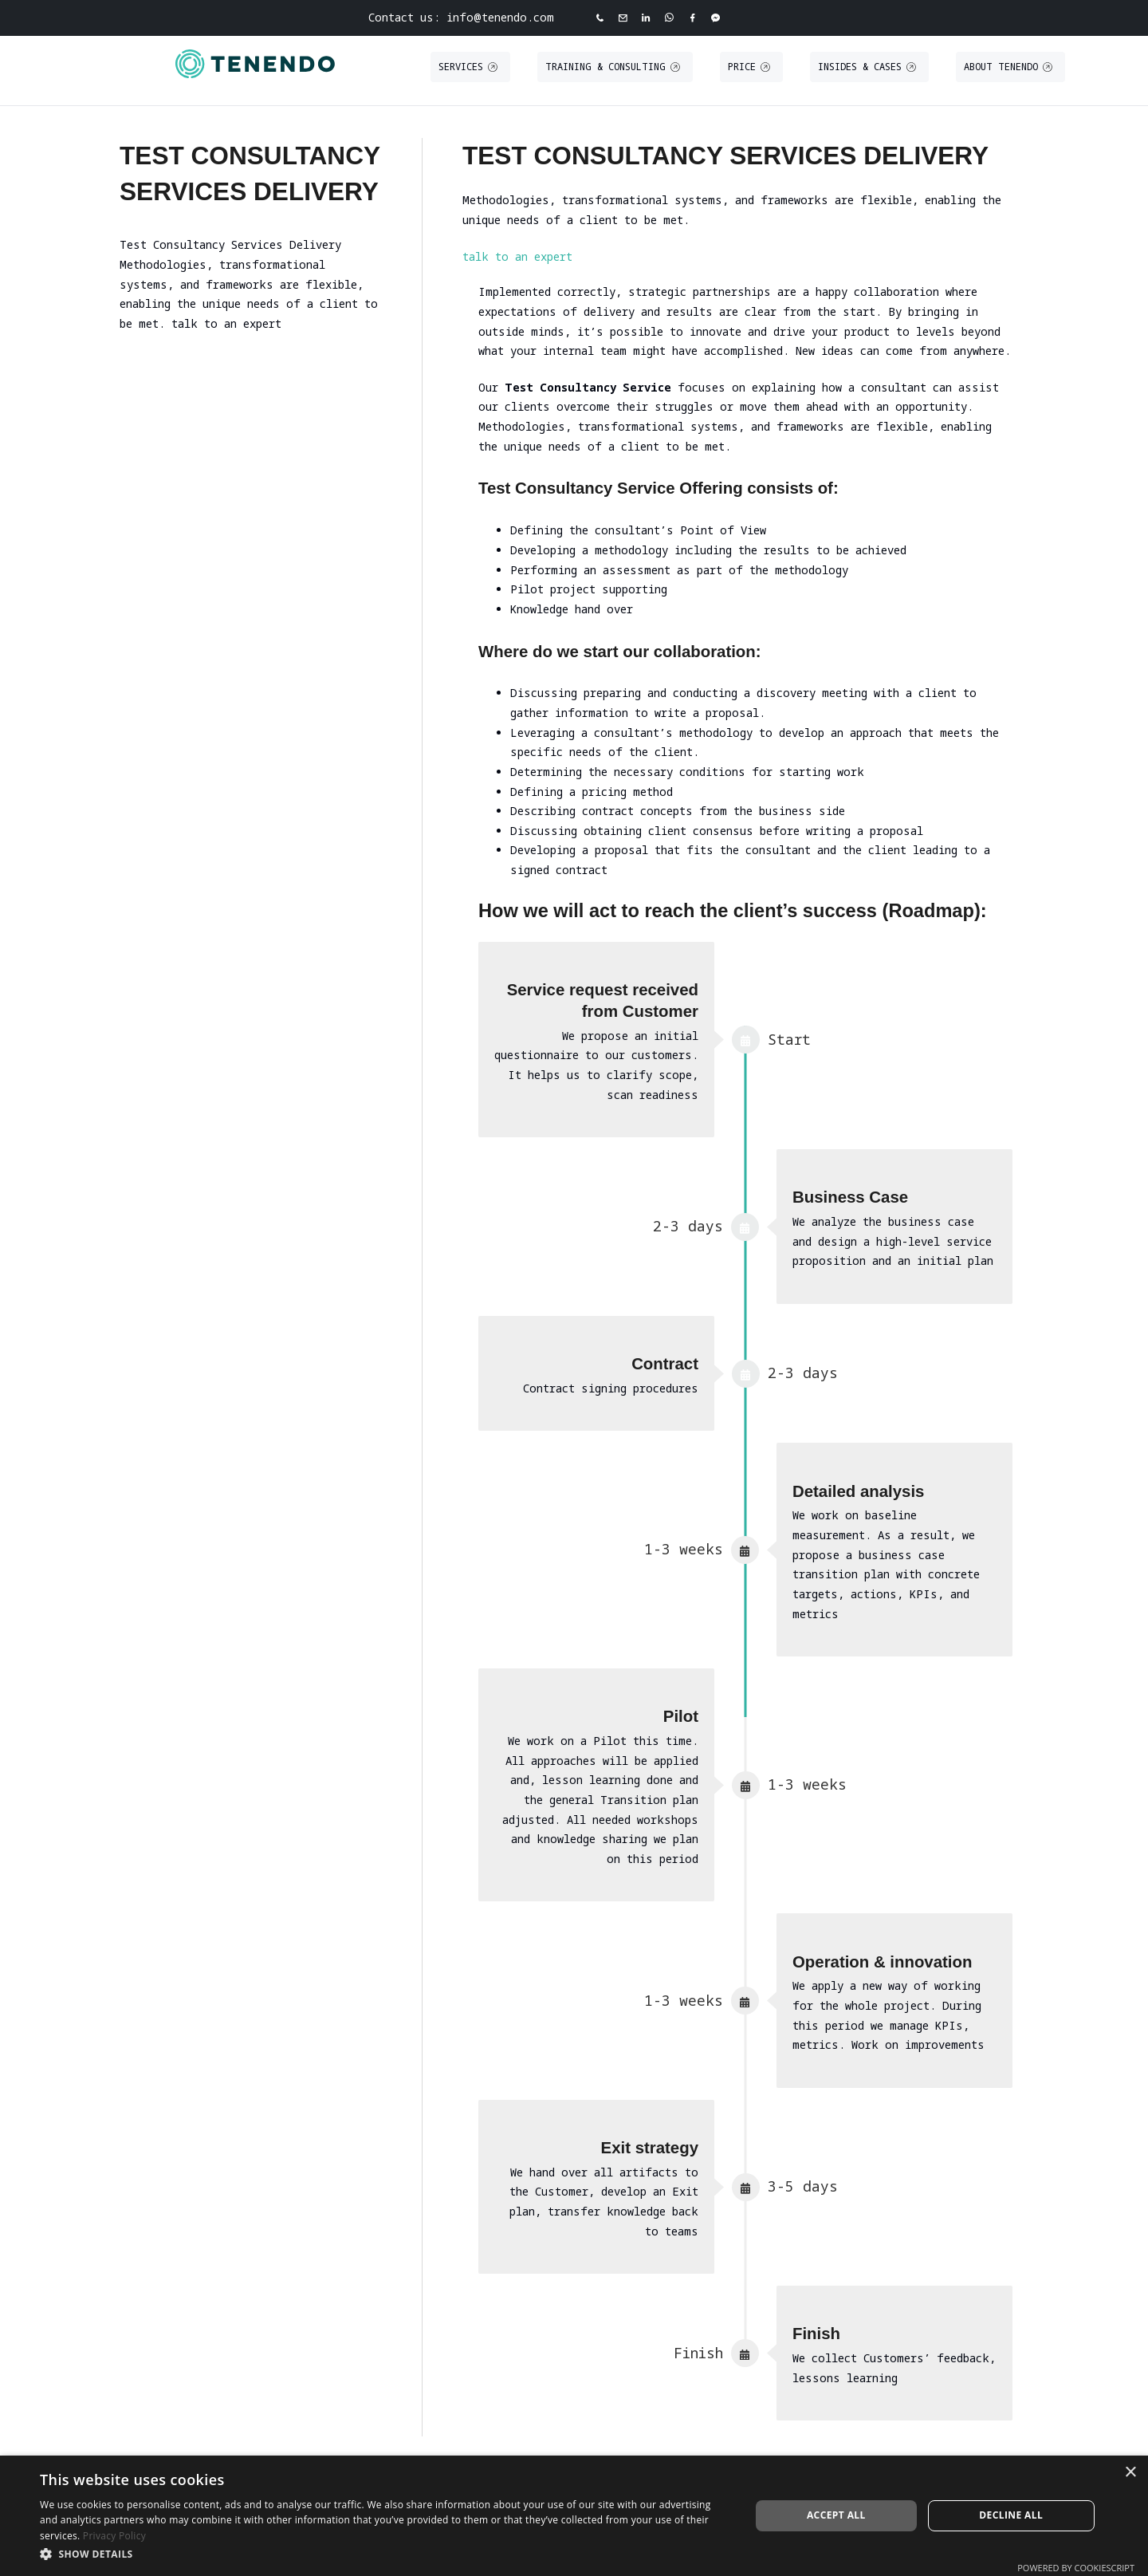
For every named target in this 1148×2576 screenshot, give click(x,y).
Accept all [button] (836, 2515)
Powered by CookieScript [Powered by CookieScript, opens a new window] (1075, 2568)
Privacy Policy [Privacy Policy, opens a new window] (114, 2536)
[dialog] (574, 2516)
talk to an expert (517, 256)
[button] (384, 2554)
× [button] (1130, 2473)
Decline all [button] (1011, 2515)
